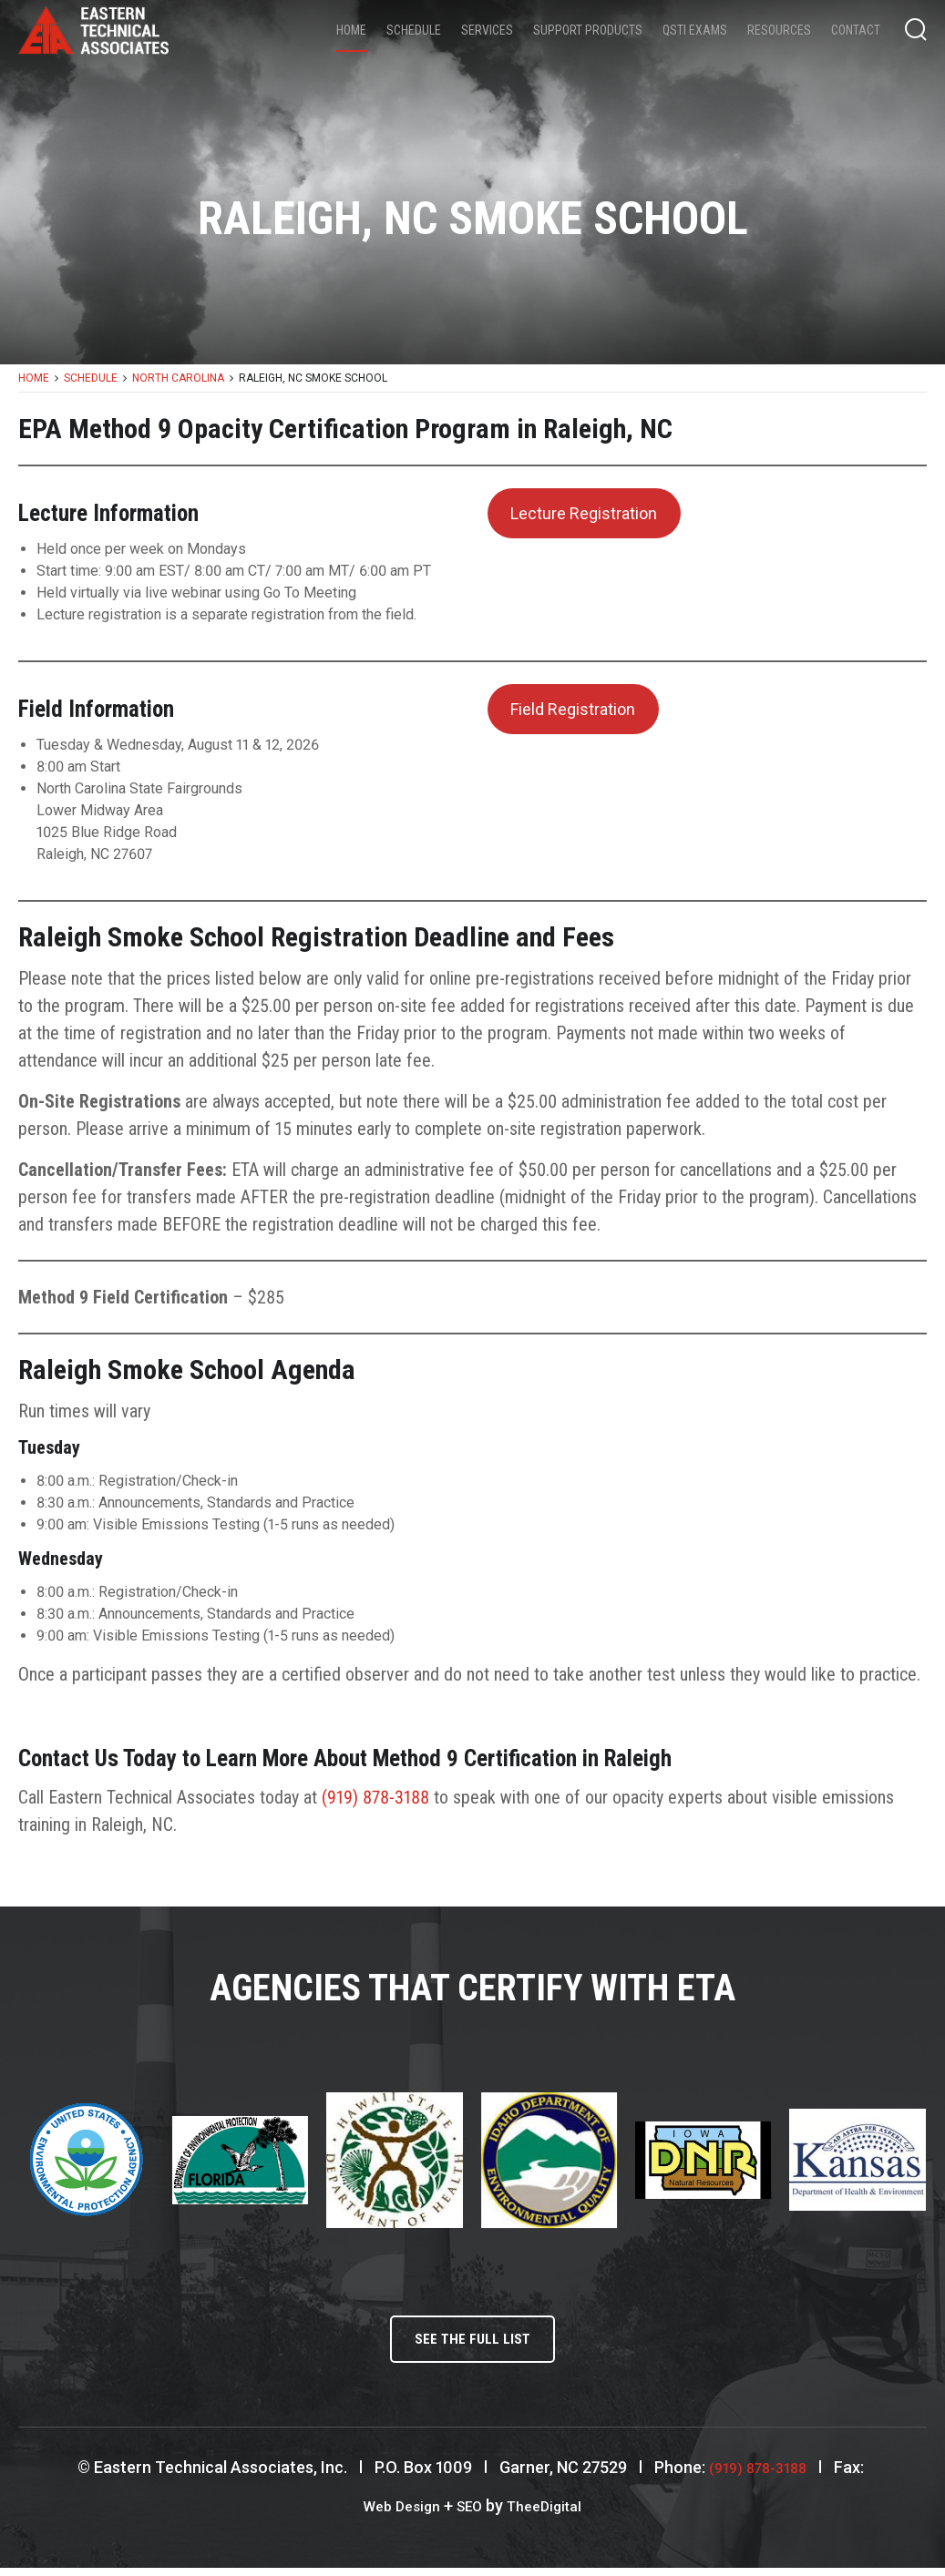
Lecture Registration (583, 513)
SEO (469, 2513)
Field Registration (572, 709)
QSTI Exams (695, 30)
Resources (779, 30)
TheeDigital (551, 2513)
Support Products (587, 30)
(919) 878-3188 (375, 1797)
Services (487, 30)
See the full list (473, 2343)
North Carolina (178, 378)
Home (351, 30)
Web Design (394, 2513)
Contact (855, 30)
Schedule (413, 30)
